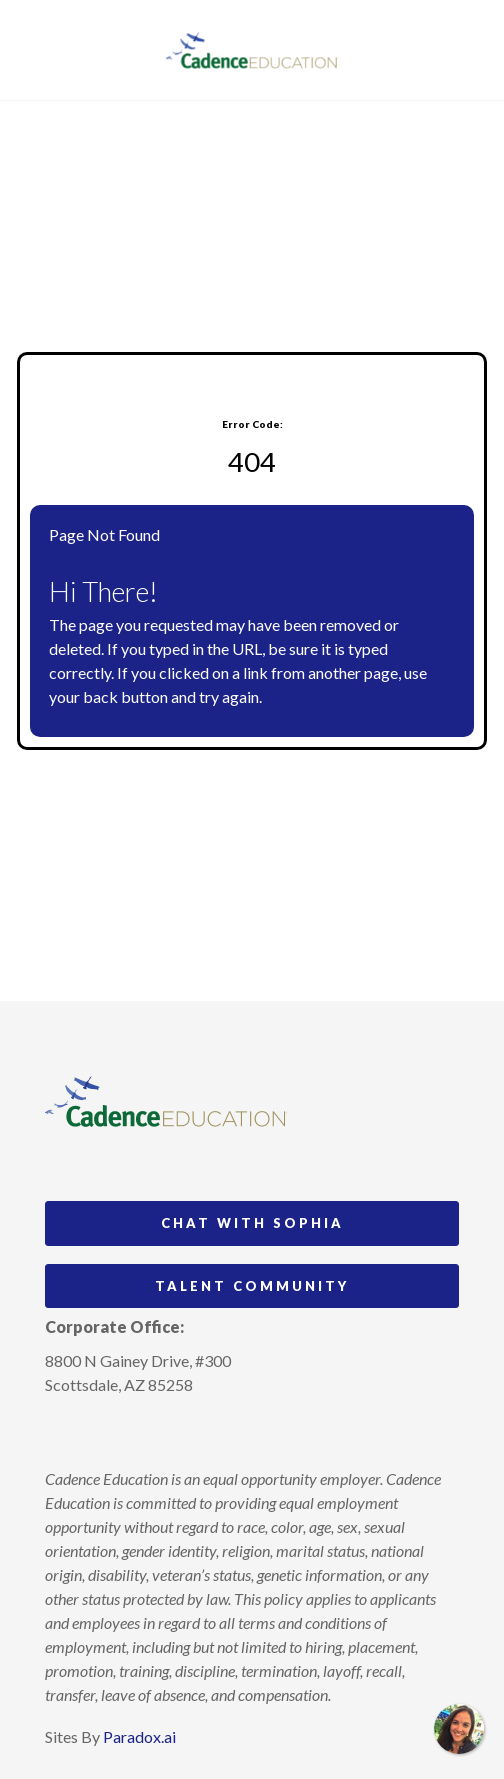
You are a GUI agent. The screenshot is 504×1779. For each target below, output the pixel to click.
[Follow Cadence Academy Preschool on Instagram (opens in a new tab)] (61, 1431)
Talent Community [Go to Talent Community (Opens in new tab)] (252, 1286)
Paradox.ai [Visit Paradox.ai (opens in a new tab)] (139, 1736)
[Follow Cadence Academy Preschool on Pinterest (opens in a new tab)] (98, 1431)
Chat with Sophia (252, 1223)
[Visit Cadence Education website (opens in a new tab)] (252, 50)
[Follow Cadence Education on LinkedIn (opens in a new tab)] (135, 1431)
